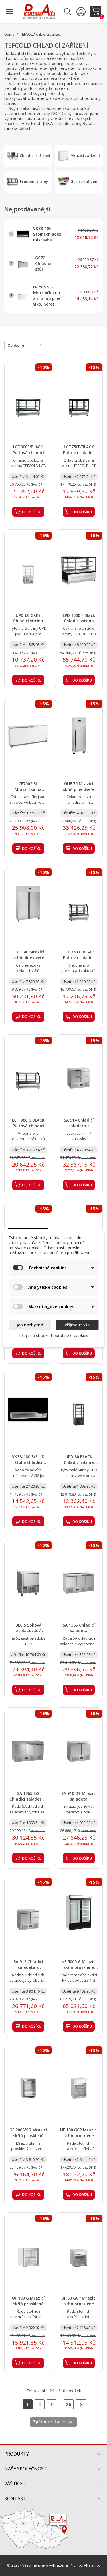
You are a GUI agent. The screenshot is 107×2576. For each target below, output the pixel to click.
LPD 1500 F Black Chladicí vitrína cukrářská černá (79, 621)
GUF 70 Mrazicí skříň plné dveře (78, 786)
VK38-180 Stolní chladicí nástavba (47, 234)
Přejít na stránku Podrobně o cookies (53, 1335)
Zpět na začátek (53, 2422)
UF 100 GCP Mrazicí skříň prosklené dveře (79, 2135)
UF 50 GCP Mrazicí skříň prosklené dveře (78, 2303)
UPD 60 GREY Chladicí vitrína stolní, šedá (28, 621)
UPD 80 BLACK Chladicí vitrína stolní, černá (79, 1462)
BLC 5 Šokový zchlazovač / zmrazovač (28, 1630)
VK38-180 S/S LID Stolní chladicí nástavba (28, 1462)
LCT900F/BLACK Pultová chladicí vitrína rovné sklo (28, 452)
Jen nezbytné (30, 1325)
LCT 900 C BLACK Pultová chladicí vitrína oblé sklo (28, 1125)
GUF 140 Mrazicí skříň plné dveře (28, 954)
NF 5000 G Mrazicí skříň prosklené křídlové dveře (78, 1967)
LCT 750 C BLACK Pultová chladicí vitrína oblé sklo (78, 957)
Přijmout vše (77, 1325)
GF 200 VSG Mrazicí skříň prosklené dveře (28, 2135)
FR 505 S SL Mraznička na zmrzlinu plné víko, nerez (46, 295)
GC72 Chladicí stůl (43, 263)
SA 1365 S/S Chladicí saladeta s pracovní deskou (28, 1799)
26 (69, 2404)
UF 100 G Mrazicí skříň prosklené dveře (28, 2303)
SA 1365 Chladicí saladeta (79, 1627)
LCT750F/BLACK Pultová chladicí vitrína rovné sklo (79, 452)
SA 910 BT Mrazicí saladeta (78, 1796)
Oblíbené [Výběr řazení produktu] (25, 344)
